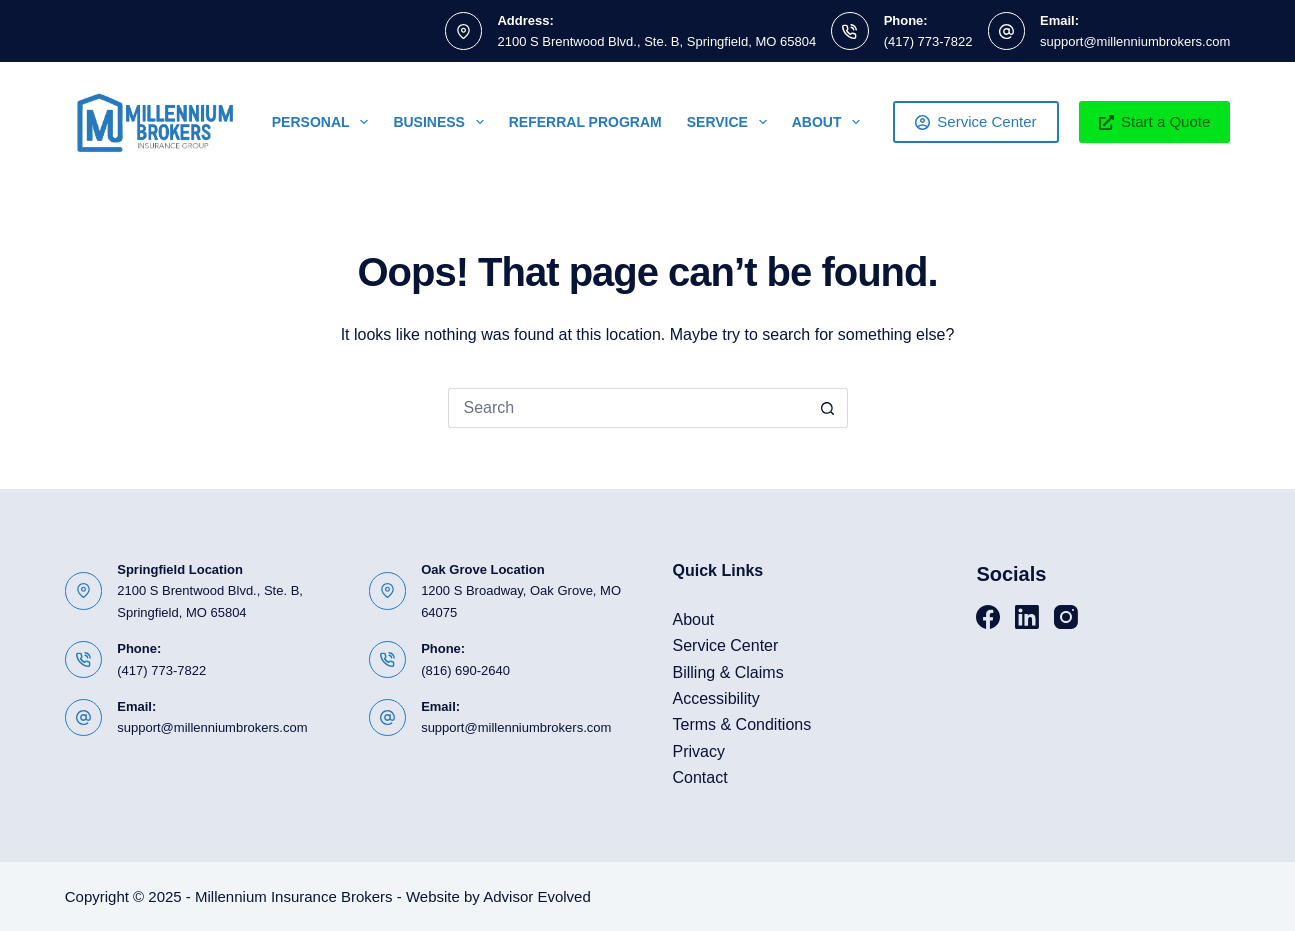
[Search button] (828, 408)
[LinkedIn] (1027, 617)
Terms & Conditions (742, 724)
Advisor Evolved (537, 896)
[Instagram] (1066, 617)
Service (731, 122)
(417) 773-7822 (928, 41)
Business (442, 122)
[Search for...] (628, 408)
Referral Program (585, 122)
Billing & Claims (728, 672)
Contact (700, 777)
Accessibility (716, 698)
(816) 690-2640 (465, 670)
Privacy (699, 751)
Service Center (976, 121)
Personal (324, 122)
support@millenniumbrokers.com (1135, 41)
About (830, 122)
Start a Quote (1155, 121)
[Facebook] (988, 617)
